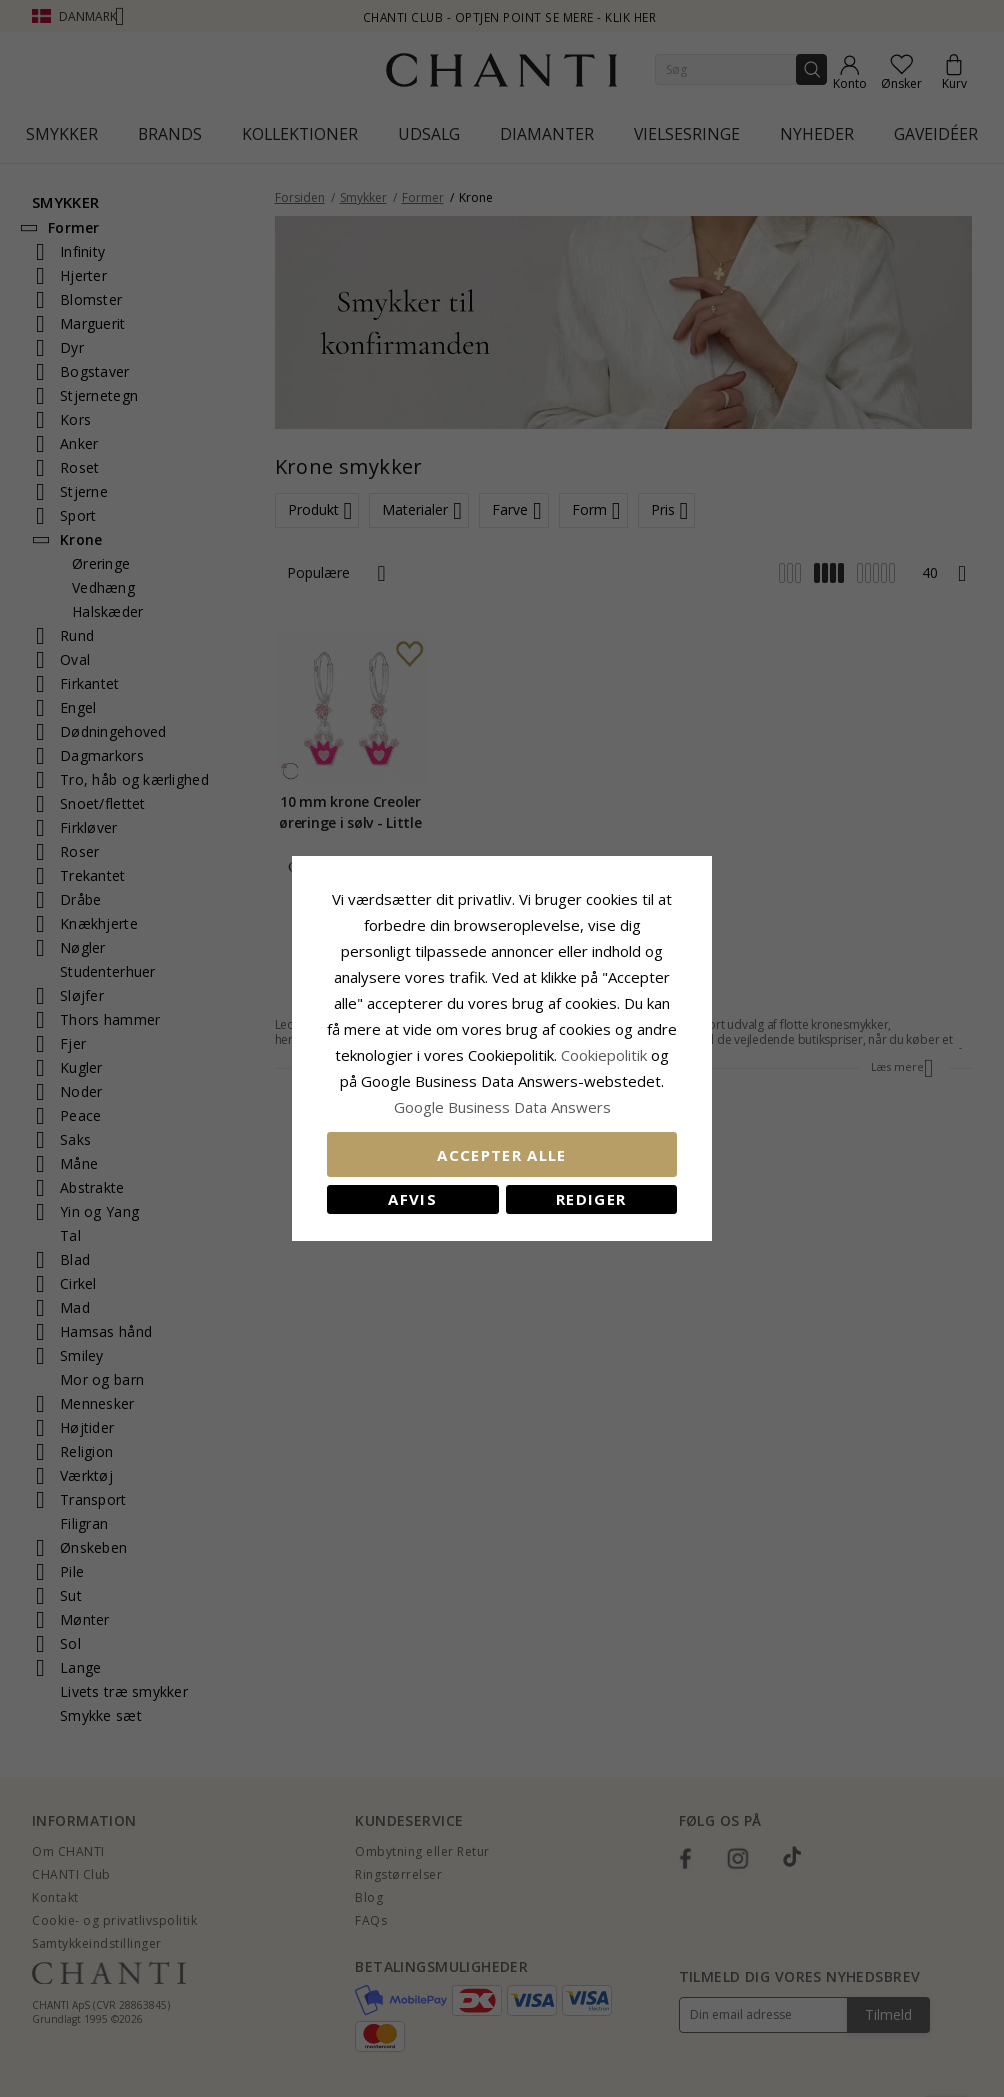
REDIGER (591, 1199)
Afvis (412, 1199)
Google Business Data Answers (502, 1107)
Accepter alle (502, 1155)
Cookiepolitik (604, 1055)
